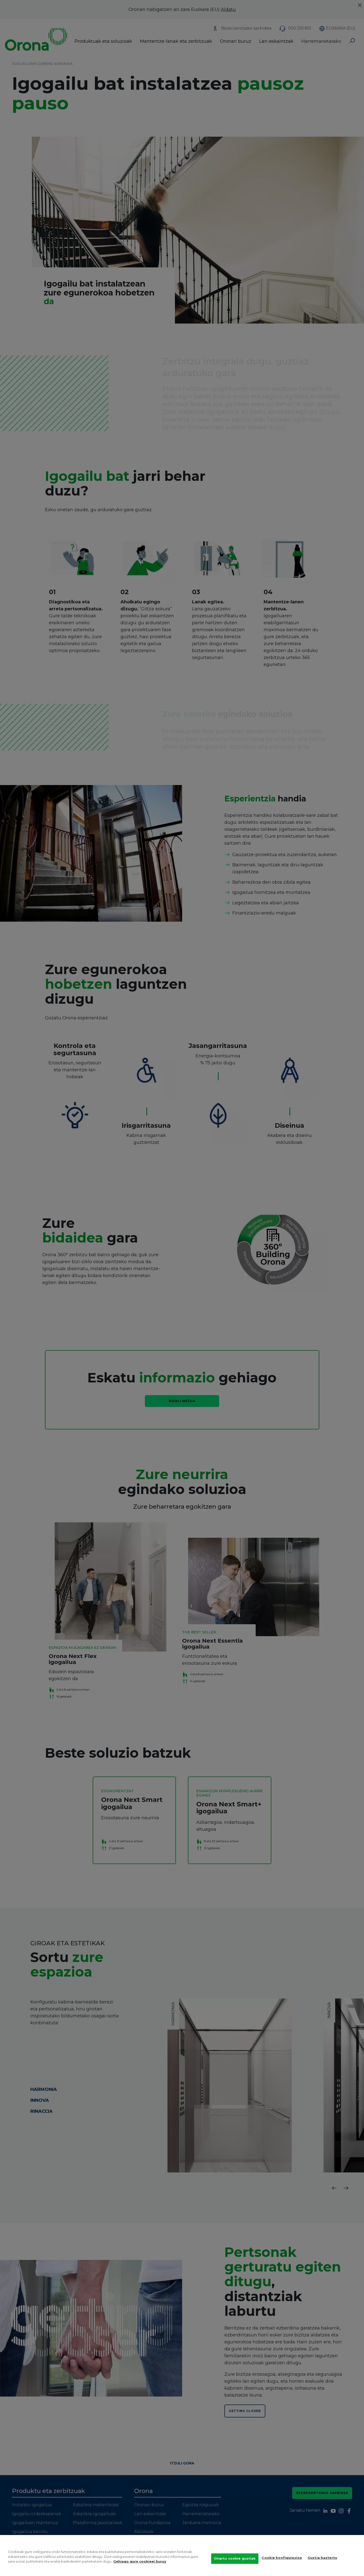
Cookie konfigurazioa (282, 2558)
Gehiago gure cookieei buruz (139, 2561)
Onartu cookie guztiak (235, 2558)
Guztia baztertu (322, 2558)
